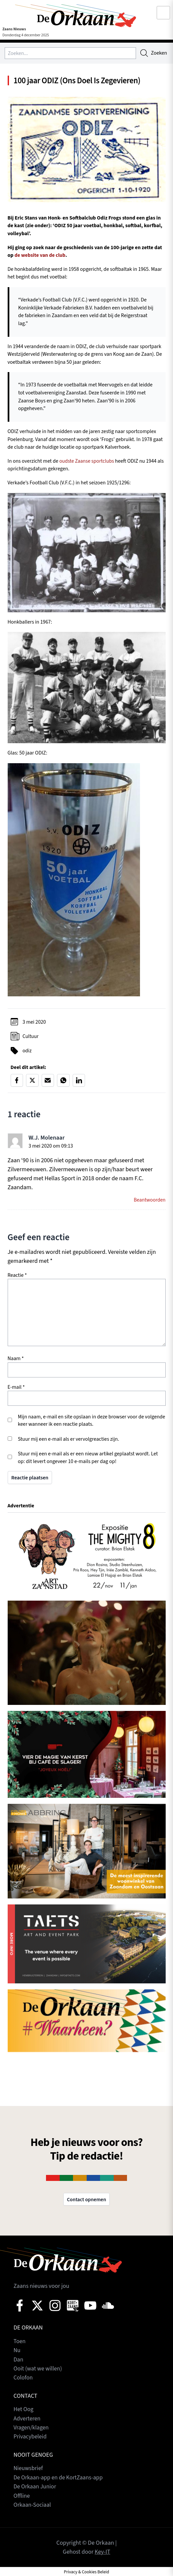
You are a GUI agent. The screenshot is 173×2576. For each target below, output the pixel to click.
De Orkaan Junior (35, 2486)
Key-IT (103, 2551)
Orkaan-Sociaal (33, 2504)
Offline (22, 2495)
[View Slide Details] (87, 1556)
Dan (19, 2360)
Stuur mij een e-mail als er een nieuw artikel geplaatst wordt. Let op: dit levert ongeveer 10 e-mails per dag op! (88, 1458)
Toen (20, 2342)
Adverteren (27, 2419)
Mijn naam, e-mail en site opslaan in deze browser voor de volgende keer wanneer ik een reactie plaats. (91, 1421)
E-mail (16, 1387)
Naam (16, 1359)
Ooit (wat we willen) (38, 2369)
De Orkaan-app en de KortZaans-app (59, 2477)
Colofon (23, 2378)
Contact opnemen (86, 2200)
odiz (27, 1051)
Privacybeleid (31, 2437)
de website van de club (40, 255)
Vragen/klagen (32, 2428)
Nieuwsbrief (29, 2468)
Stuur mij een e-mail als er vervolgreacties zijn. (68, 1440)
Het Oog (24, 2410)
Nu (17, 2351)
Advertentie (21, 1506)
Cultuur (31, 1037)
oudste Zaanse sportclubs (87, 461)
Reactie (17, 1276)
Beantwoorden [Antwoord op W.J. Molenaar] (149, 1200)
